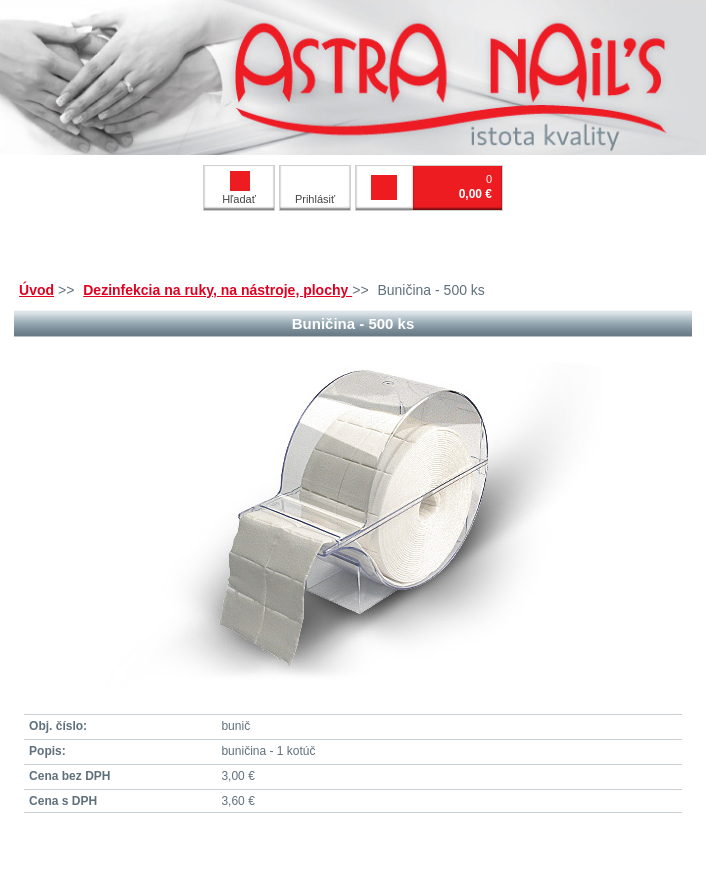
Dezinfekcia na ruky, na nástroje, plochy (217, 290)
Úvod (36, 290)
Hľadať (239, 188)
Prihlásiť (315, 199)
